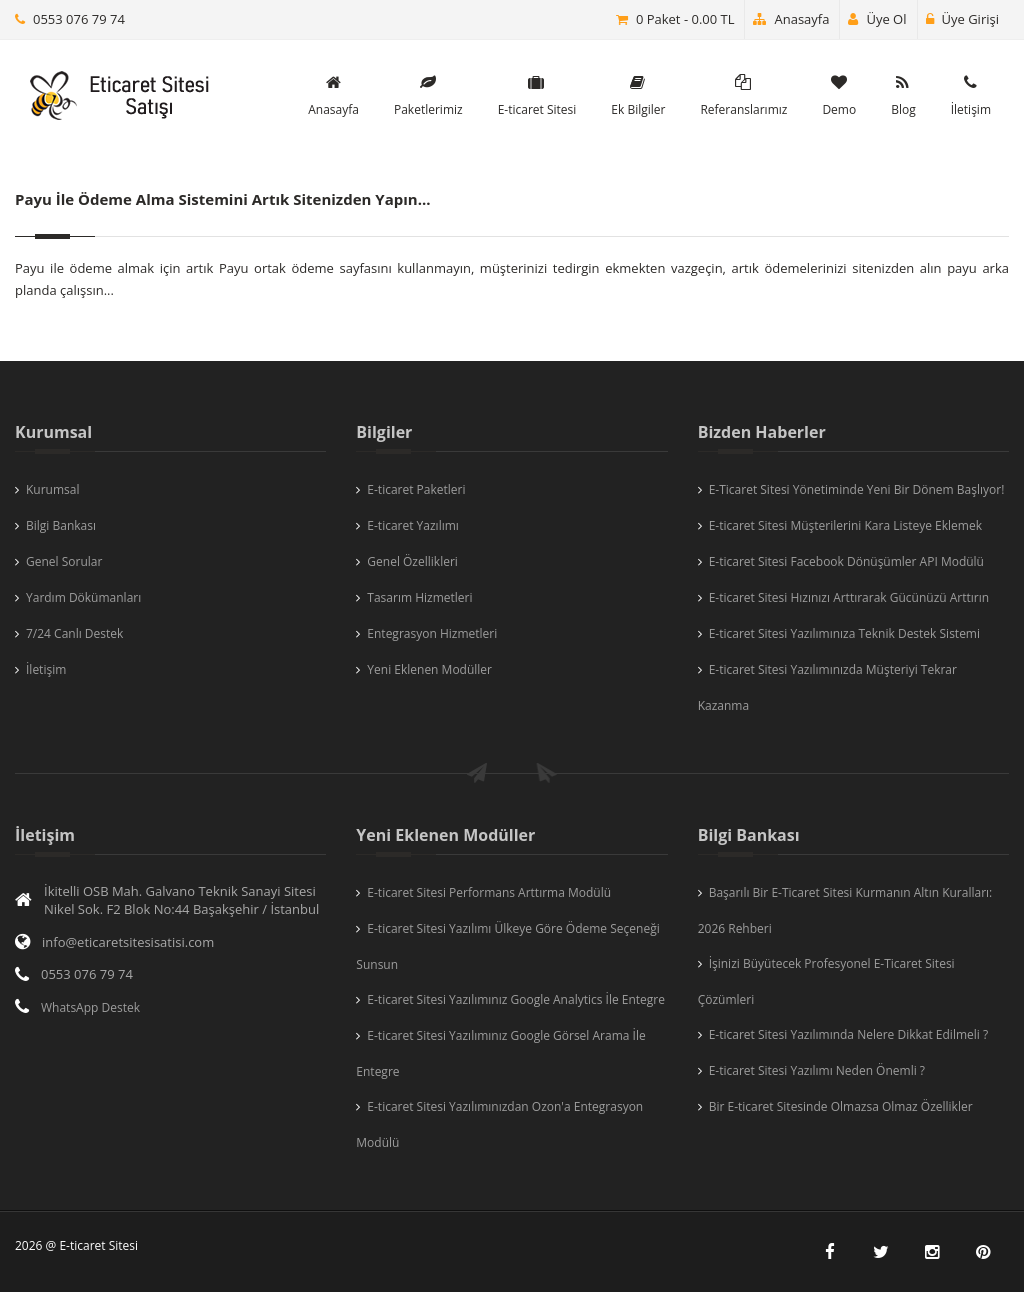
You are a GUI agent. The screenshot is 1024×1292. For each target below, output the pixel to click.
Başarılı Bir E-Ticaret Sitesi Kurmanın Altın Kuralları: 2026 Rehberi (845, 910)
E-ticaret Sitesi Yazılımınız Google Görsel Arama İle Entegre (500, 1053)
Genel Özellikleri (412, 561)
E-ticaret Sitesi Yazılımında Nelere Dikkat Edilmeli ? (848, 1034)
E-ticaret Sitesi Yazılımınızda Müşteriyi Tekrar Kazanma (827, 687)
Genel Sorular (64, 561)
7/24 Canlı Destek (74, 633)
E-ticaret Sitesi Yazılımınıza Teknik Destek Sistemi (844, 633)
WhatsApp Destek (90, 1007)
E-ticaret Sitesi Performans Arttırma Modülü (489, 892)
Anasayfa (791, 19)
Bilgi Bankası (61, 525)
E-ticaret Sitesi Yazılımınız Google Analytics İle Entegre (516, 999)
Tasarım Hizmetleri (419, 597)
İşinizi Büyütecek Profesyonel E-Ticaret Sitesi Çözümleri (826, 981)
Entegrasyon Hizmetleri (432, 633)
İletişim (46, 669)
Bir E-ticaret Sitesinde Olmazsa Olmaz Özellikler (841, 1106)
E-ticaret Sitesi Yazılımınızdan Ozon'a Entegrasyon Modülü (499, 1124)
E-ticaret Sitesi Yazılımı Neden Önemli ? (817, 1070)
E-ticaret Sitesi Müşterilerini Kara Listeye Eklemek (845, 525)
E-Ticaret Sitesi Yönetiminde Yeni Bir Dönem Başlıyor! (857, 489)
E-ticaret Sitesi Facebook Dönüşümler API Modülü (846, 561)
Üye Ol (877, 19)
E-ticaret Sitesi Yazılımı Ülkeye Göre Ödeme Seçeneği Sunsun (507, 946)
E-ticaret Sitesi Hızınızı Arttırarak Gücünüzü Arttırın (849, 597)
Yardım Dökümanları (83, 597)
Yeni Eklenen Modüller (429, 669)
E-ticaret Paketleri (416, 489)
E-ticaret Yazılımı (413, 525)
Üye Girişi (962, 19)
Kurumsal (53, 489)
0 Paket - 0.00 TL (685, 19)
